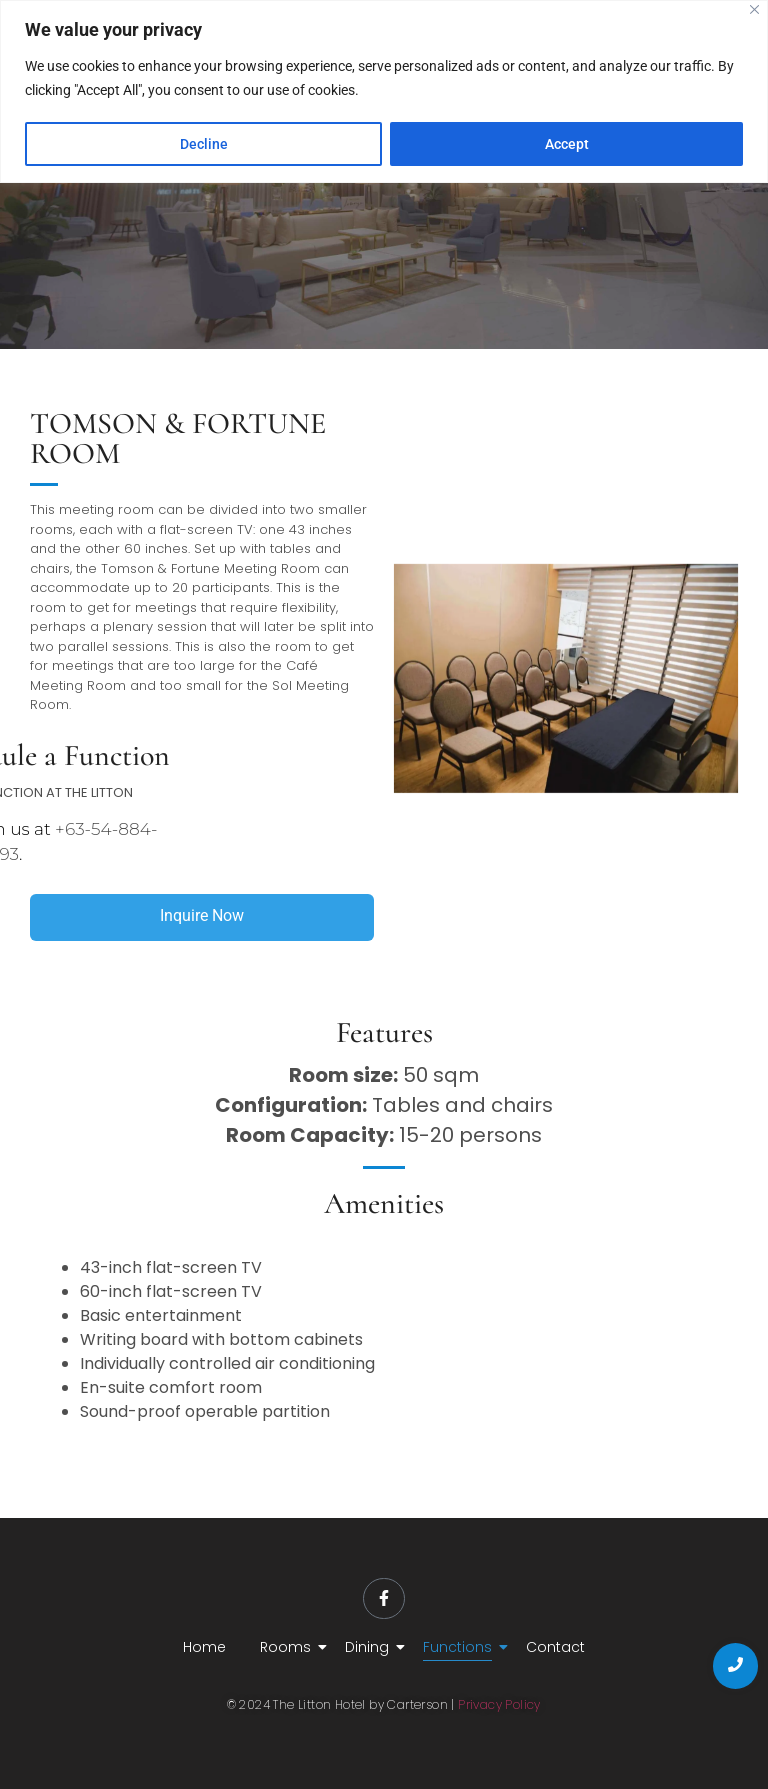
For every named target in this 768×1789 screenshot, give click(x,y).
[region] (384, 91)
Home (204, 1647)
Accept (567, 144)
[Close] (754, 9)
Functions (461, 1647)
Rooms (289, 1647)
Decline (204, 144)
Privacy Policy (499, 1704)
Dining (370, 1647)
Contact (555, 1647)
